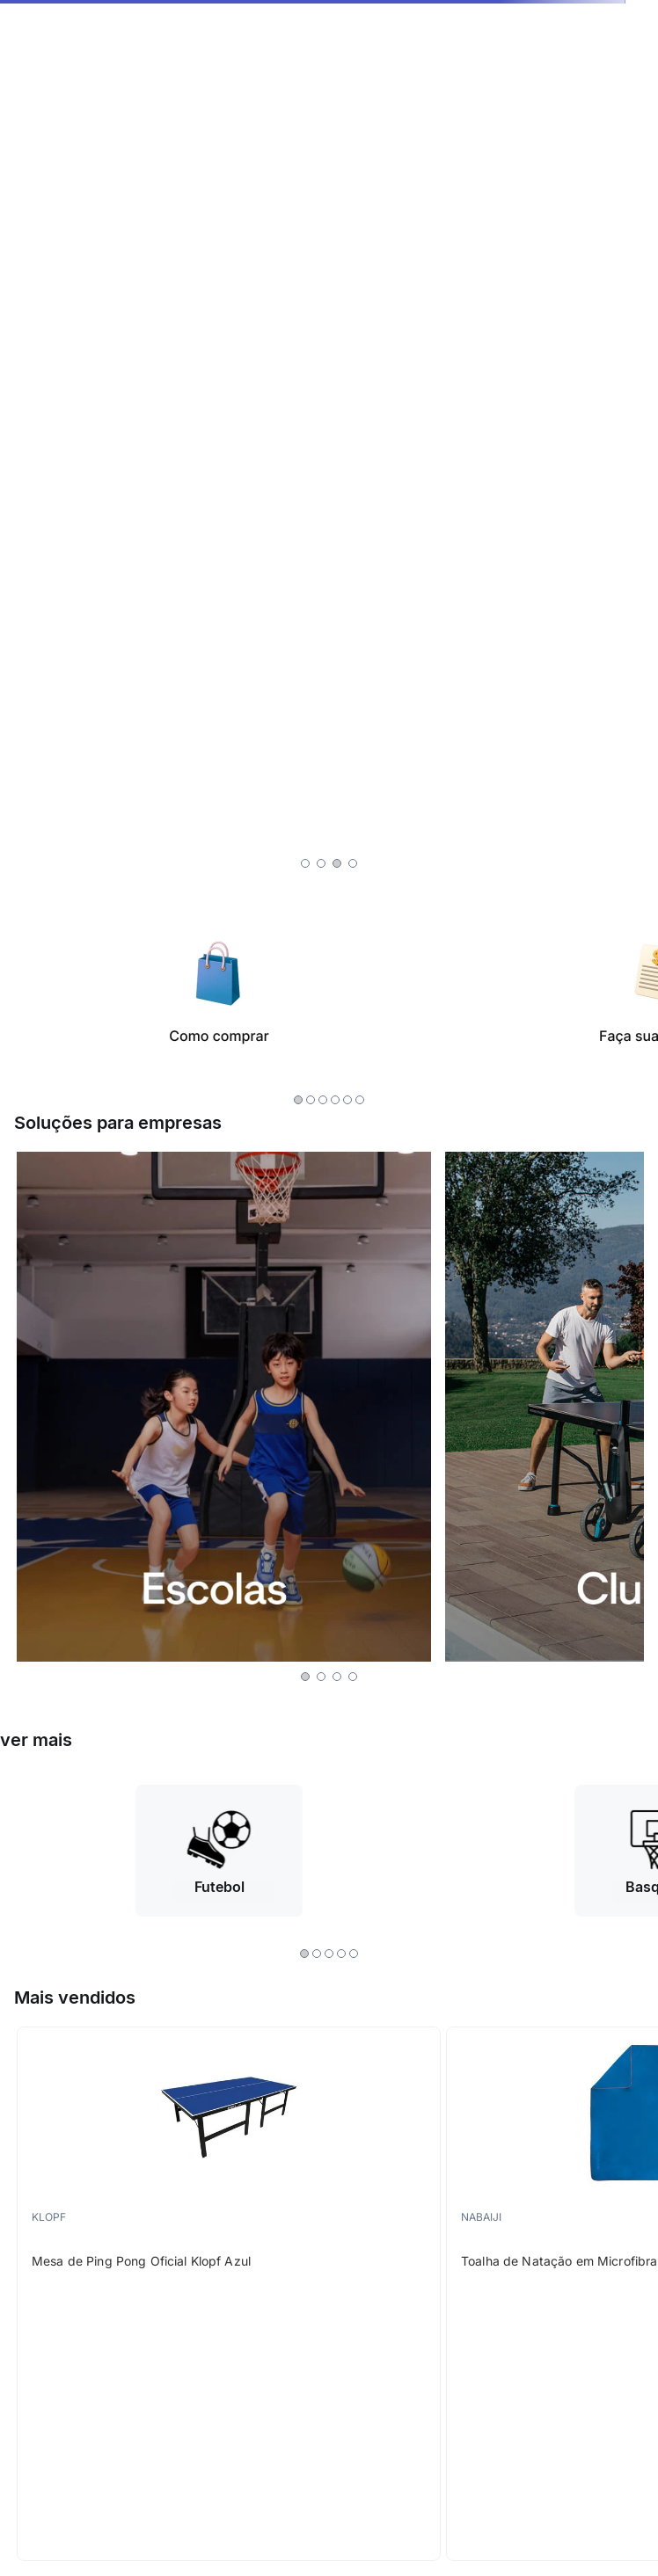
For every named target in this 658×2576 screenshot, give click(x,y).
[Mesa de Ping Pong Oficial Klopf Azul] (229, 2294)
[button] (305, 863)
